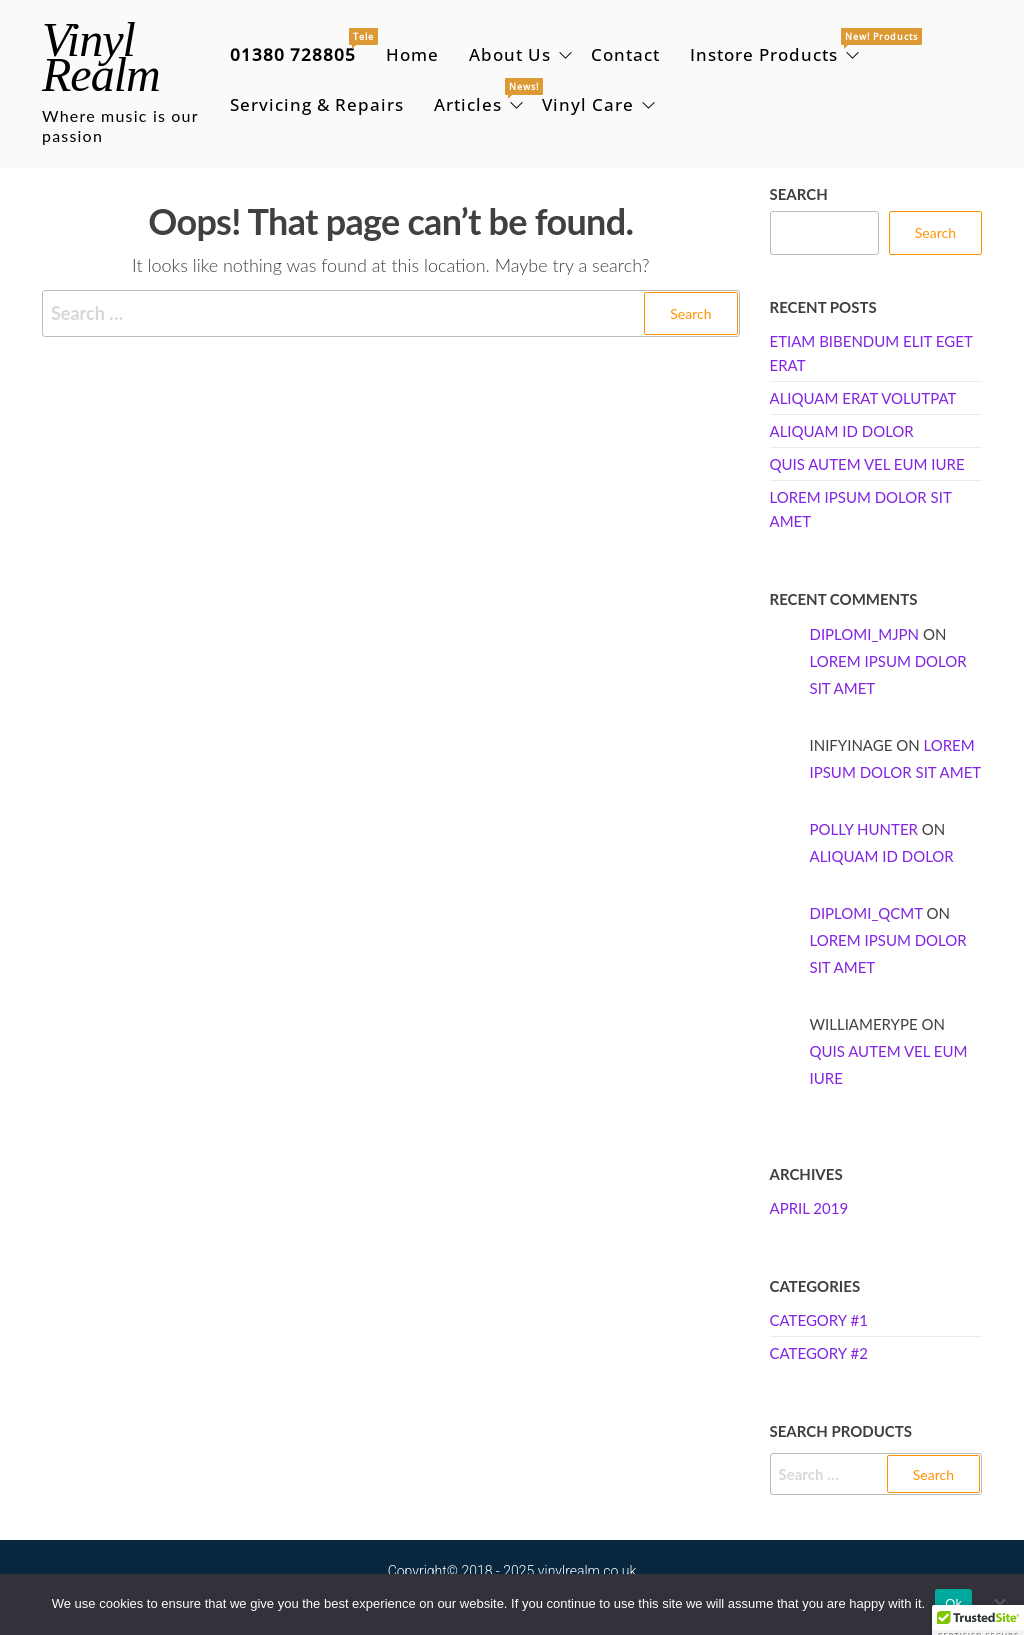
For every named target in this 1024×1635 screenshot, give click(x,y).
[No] (999, 1604)
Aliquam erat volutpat (863, 398)
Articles (480, 98)
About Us (510, 54)
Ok (953, 1603)
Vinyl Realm (101, 57)
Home (412, 54)
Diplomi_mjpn (865, 634)
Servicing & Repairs (317, 104)
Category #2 (819, 1353)
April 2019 (809, 1208)
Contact (625, 54)
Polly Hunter (864, 829)
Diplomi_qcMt (866, 913)
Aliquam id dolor (842, 431)
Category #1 (819, 1320)
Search (799, 194)
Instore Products (776, 48)
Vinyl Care (588, 104)
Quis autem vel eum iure (867, 464)
